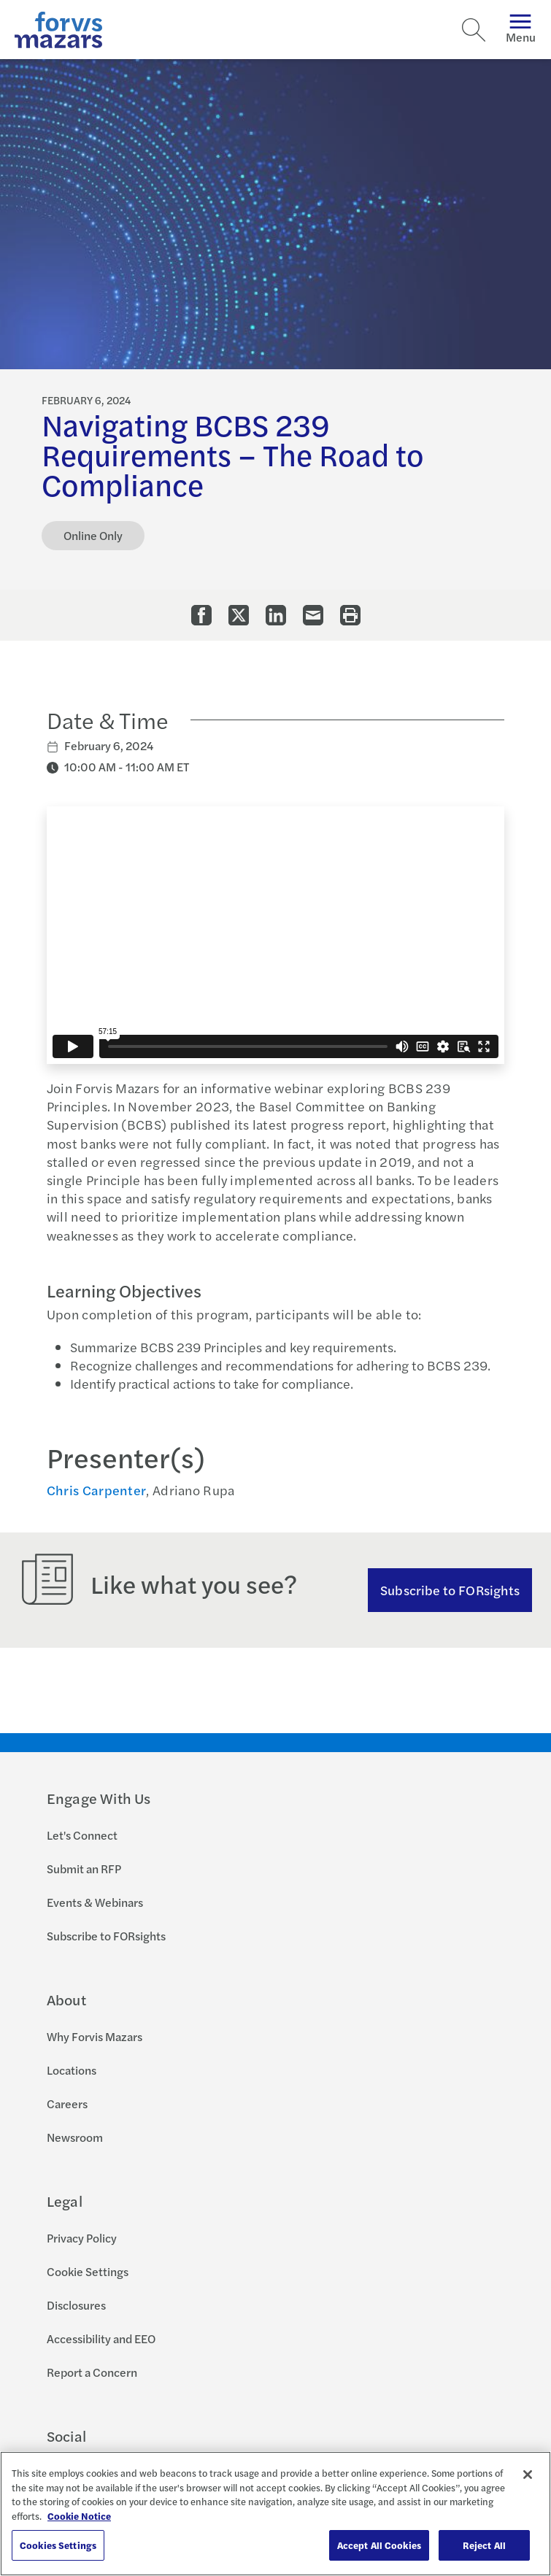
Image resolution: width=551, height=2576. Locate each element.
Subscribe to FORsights (106, 1935)
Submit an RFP (84, 1868)
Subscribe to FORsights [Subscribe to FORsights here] (450, 1590)
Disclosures (76, 2305)
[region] (275, 2513)
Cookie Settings (87, 2271)
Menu (521, 29)
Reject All (484, 2545)
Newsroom (75, 2137)
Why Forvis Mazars (94, 2036)
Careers (67, 2103)
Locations (71, 2070)
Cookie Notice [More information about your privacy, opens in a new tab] (79, 2516)
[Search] (473, 30)
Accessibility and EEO (101, 2338)
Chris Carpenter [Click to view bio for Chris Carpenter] (97, 1490)
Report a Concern (92, 2372)
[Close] (528, 2475)
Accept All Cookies (379, 2545)
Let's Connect (82, 1835)
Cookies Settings (58, 2545)
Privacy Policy (82, 2237)
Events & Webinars (95, 1902)
